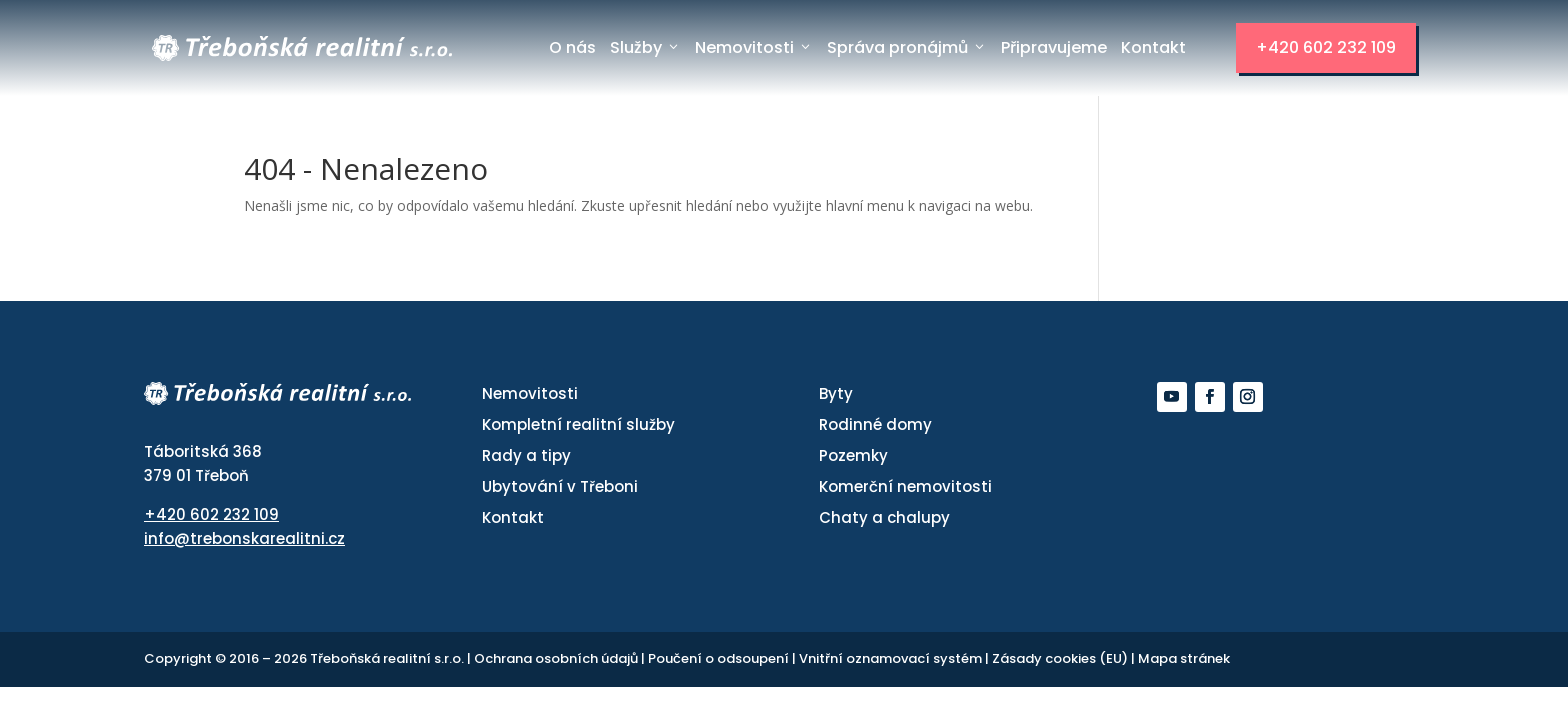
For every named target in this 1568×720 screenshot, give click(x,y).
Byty (836, 393)
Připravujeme (1054, 47)
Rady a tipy (526, 455)
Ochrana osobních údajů (557, 658)
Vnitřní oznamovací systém (892, 658)
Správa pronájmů (907, 48)
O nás (572, 47)
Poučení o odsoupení (720, 658)
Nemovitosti (754, 48)
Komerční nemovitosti (905, 486)
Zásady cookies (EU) (1061, 658)
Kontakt (1153, 47)
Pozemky (853, 455)
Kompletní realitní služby (578, 424)
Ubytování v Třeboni (560, 486)
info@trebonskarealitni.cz (244, 538)
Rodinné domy (875, 424)
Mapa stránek (1184, 658)
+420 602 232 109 (1326, 47)
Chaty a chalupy (884, 517)
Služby (645, 48)
